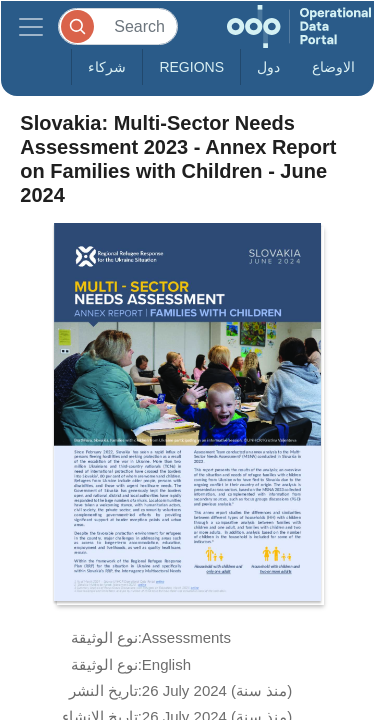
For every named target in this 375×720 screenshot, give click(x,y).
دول (268, 67)
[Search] (118, 26)
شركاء (107, 67)
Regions (191, 67)
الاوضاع (333, 67)
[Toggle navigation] (31, 26)
